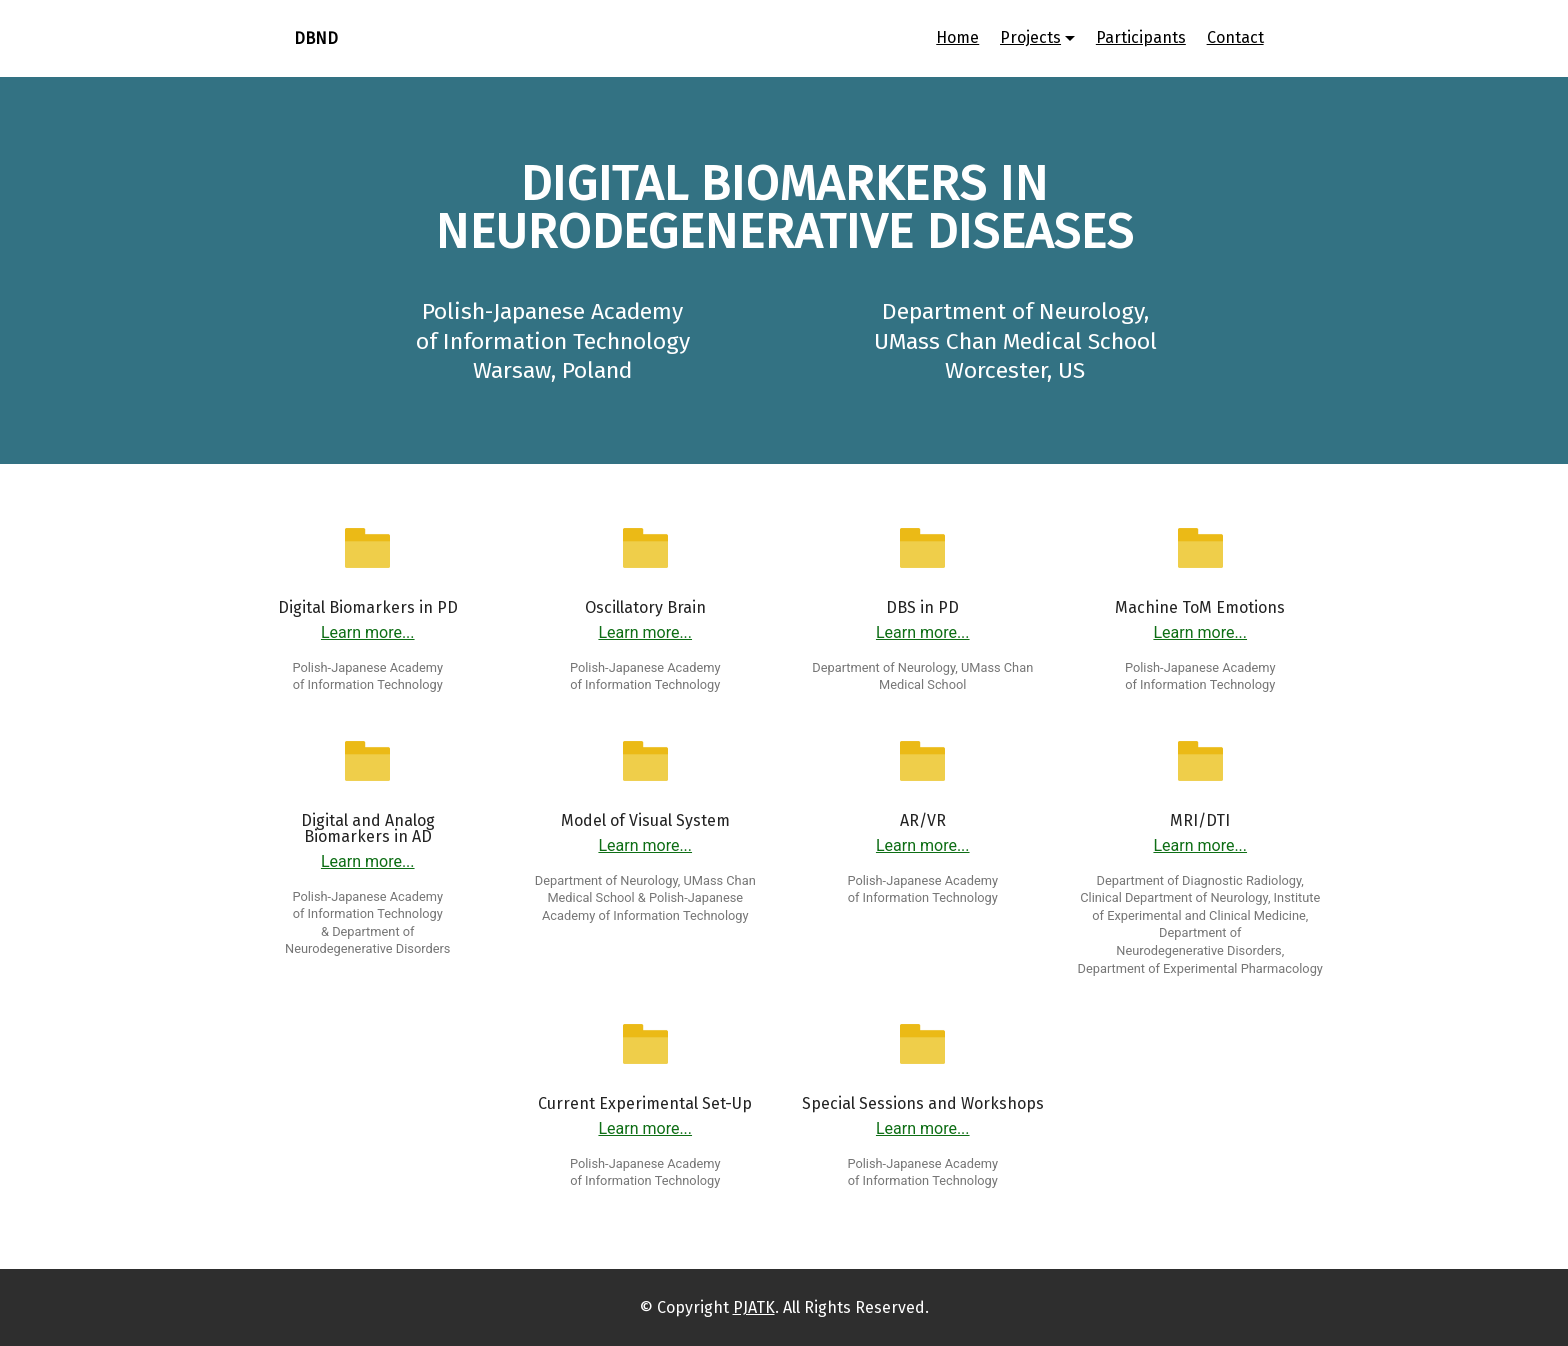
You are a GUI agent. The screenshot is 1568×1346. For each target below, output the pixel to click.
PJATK (754, 1307)
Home (957, 37)
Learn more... (368, 632)
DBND (316, 38)
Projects (1030, 37)
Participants (1141, 37)
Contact (1235, 37)
